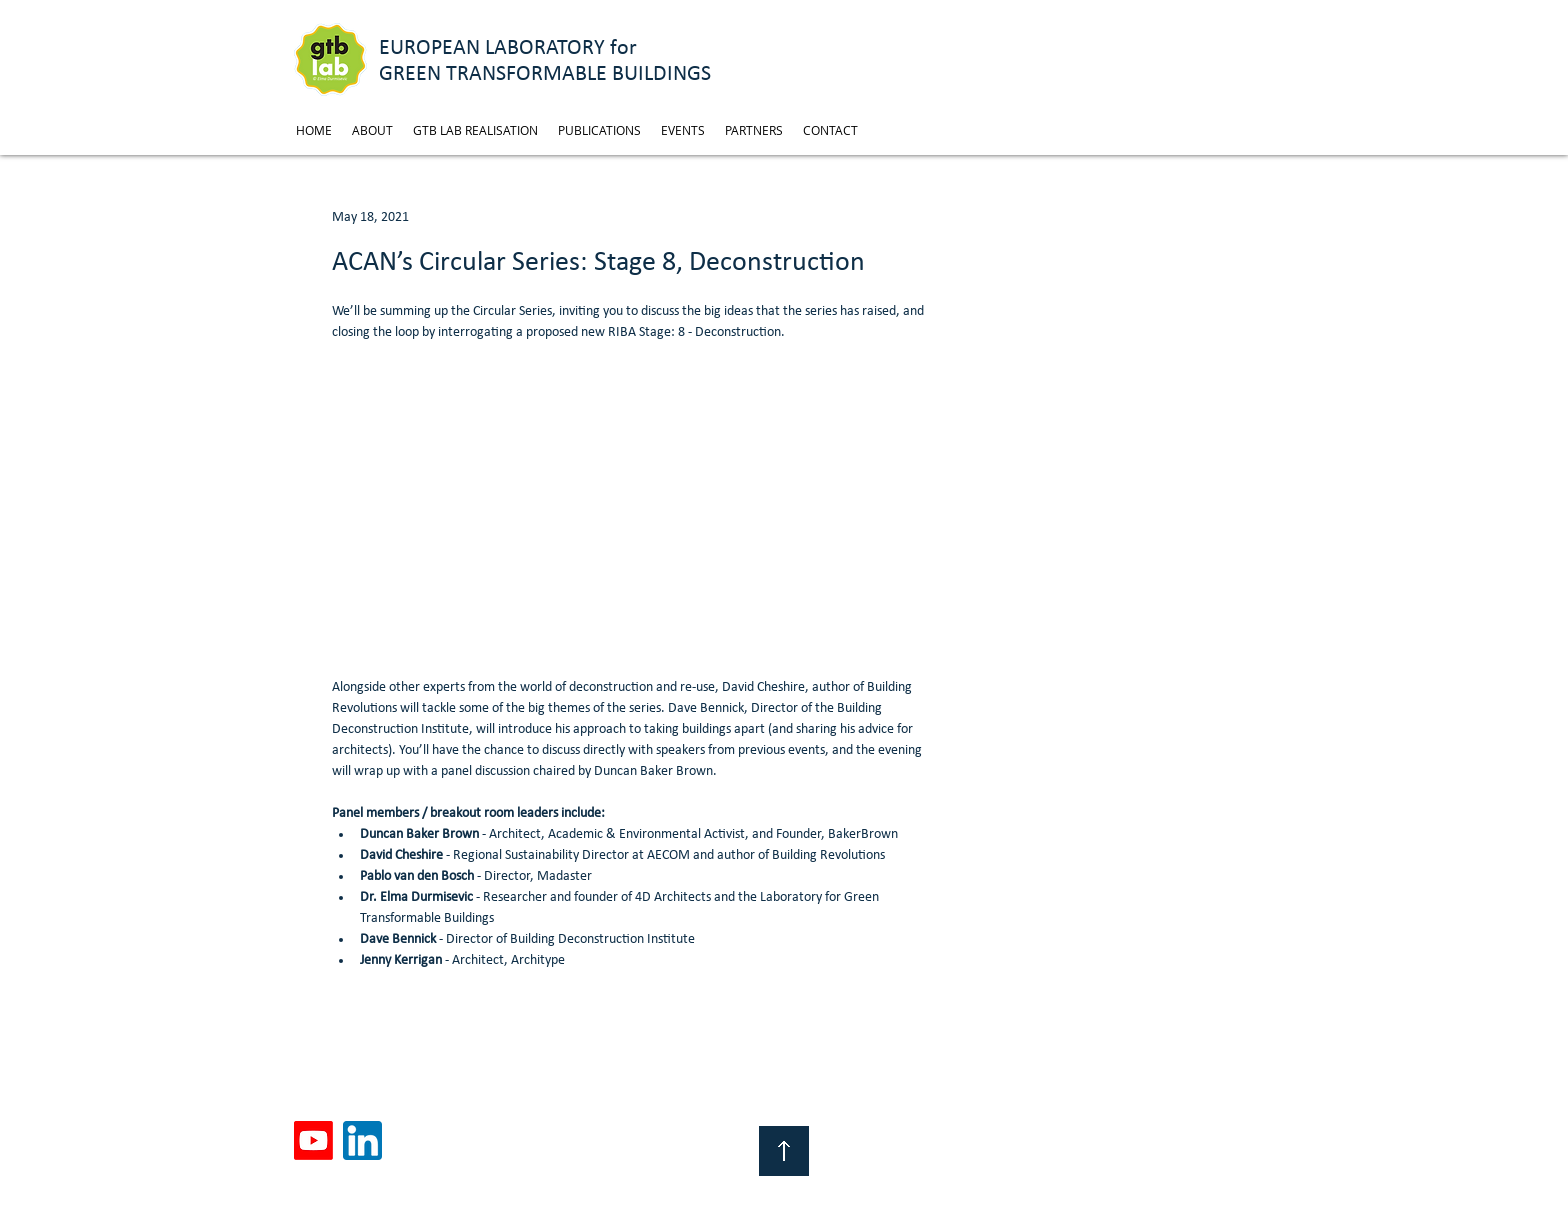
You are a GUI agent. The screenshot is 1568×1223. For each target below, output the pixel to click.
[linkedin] (362, 1140)
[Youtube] (313, 1140)
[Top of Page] (784, 1151)
